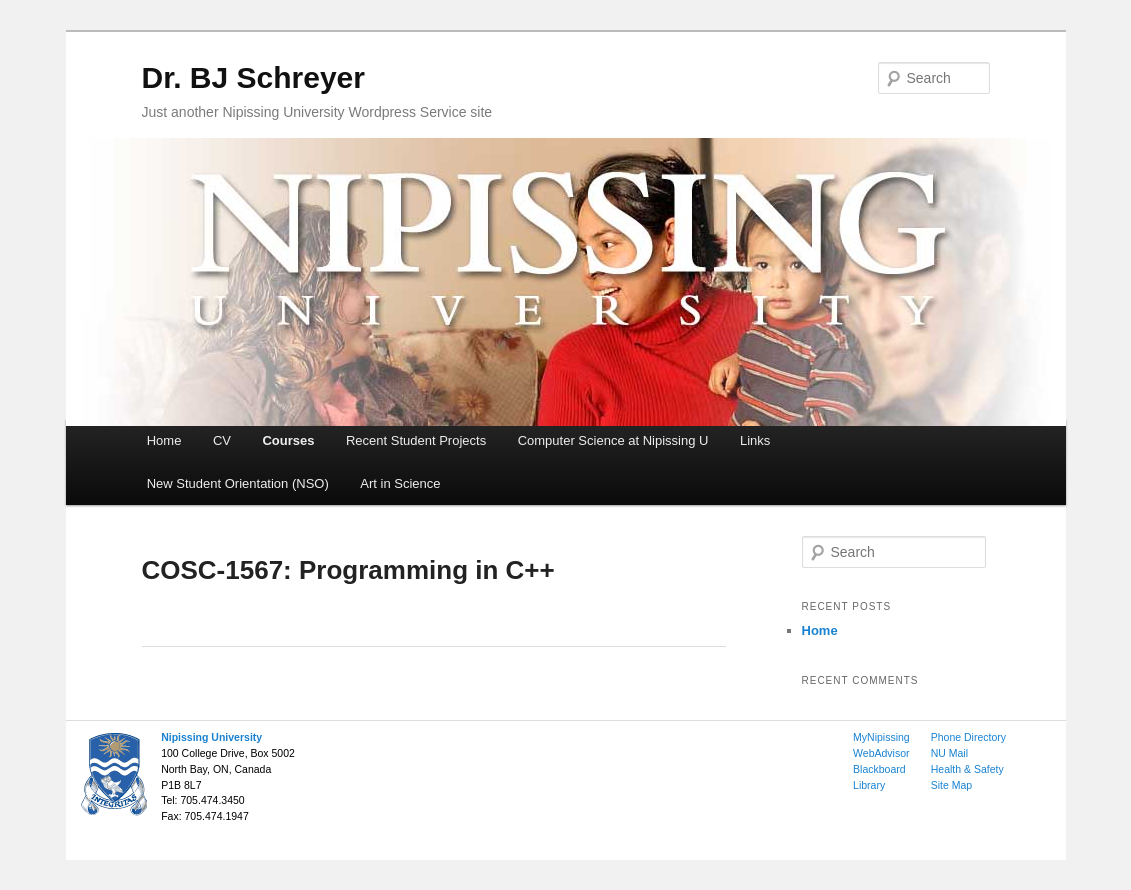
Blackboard (879, 769)
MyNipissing (881, 737)
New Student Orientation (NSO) (238, 483)
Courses (288, 440)
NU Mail (949, 753)
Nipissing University (211, 737)
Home (164, 440)
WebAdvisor (881, 753)
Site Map (951, 785)
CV (222, 440)
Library (869, 785)
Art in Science (400, 483)
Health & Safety (967, 769)
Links (755, 440)
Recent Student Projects (416, 440)
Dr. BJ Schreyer (253, 77)
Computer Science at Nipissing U (613, 440)
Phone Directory (968, 737)
